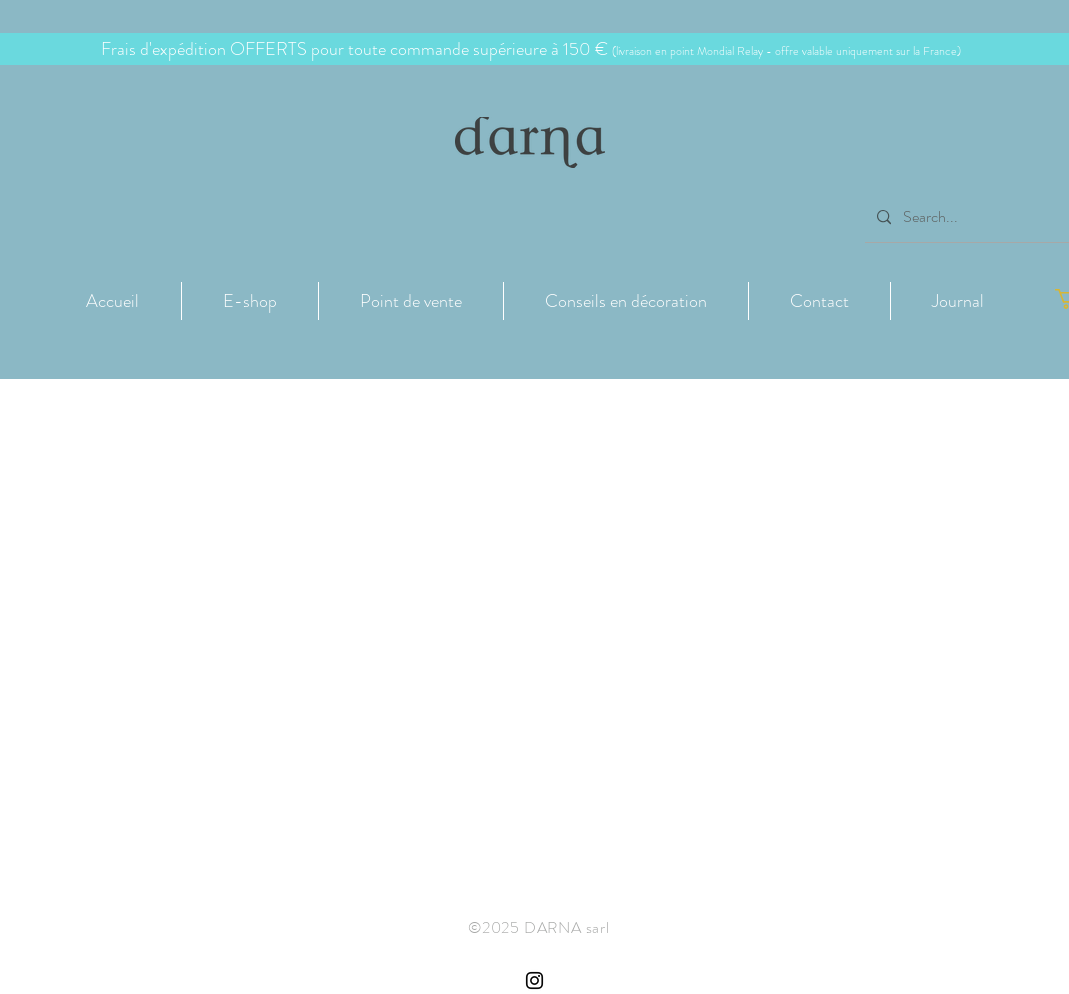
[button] (250, 301)
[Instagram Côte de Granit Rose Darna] (534, 980)
